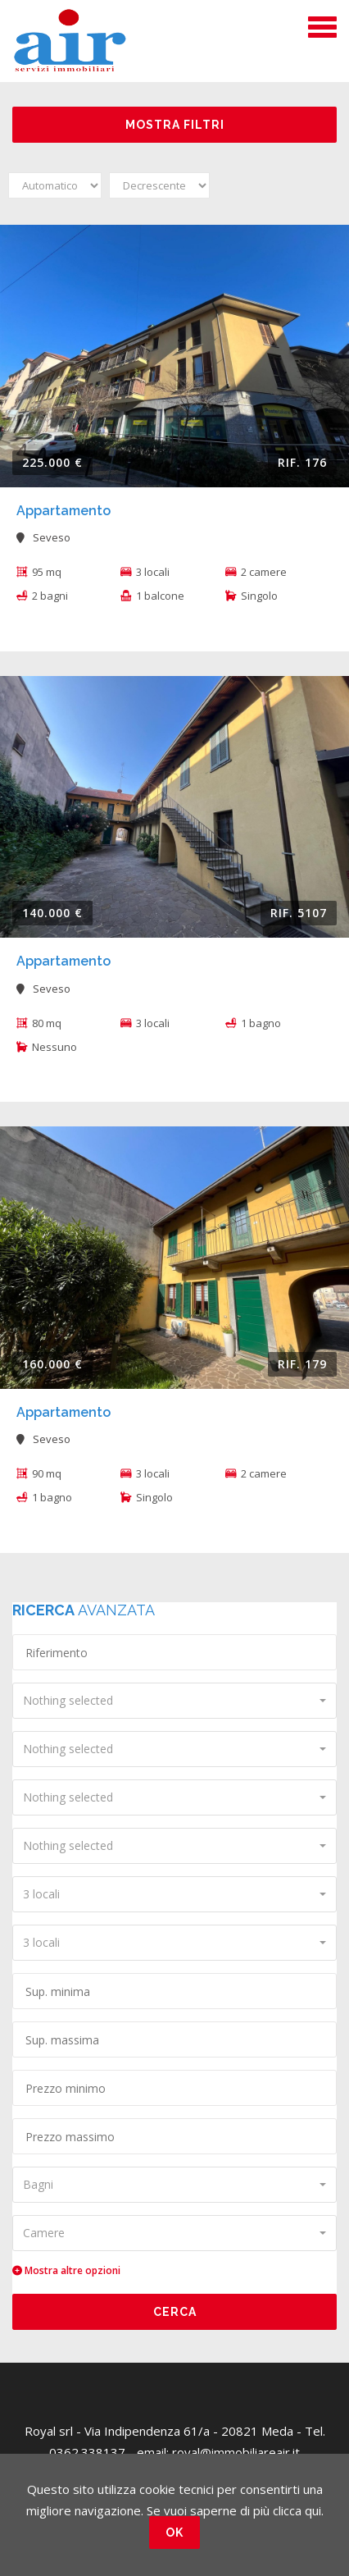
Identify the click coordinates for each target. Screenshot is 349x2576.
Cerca (175, 2311)
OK (174, 2532)
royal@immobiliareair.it (236, 2452)
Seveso (43, 537)
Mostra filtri (174, 124)
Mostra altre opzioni (66, 2270)
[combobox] (174, 1701)
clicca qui (297, 2510)
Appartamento (63, 510)
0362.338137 (87, 2452)
